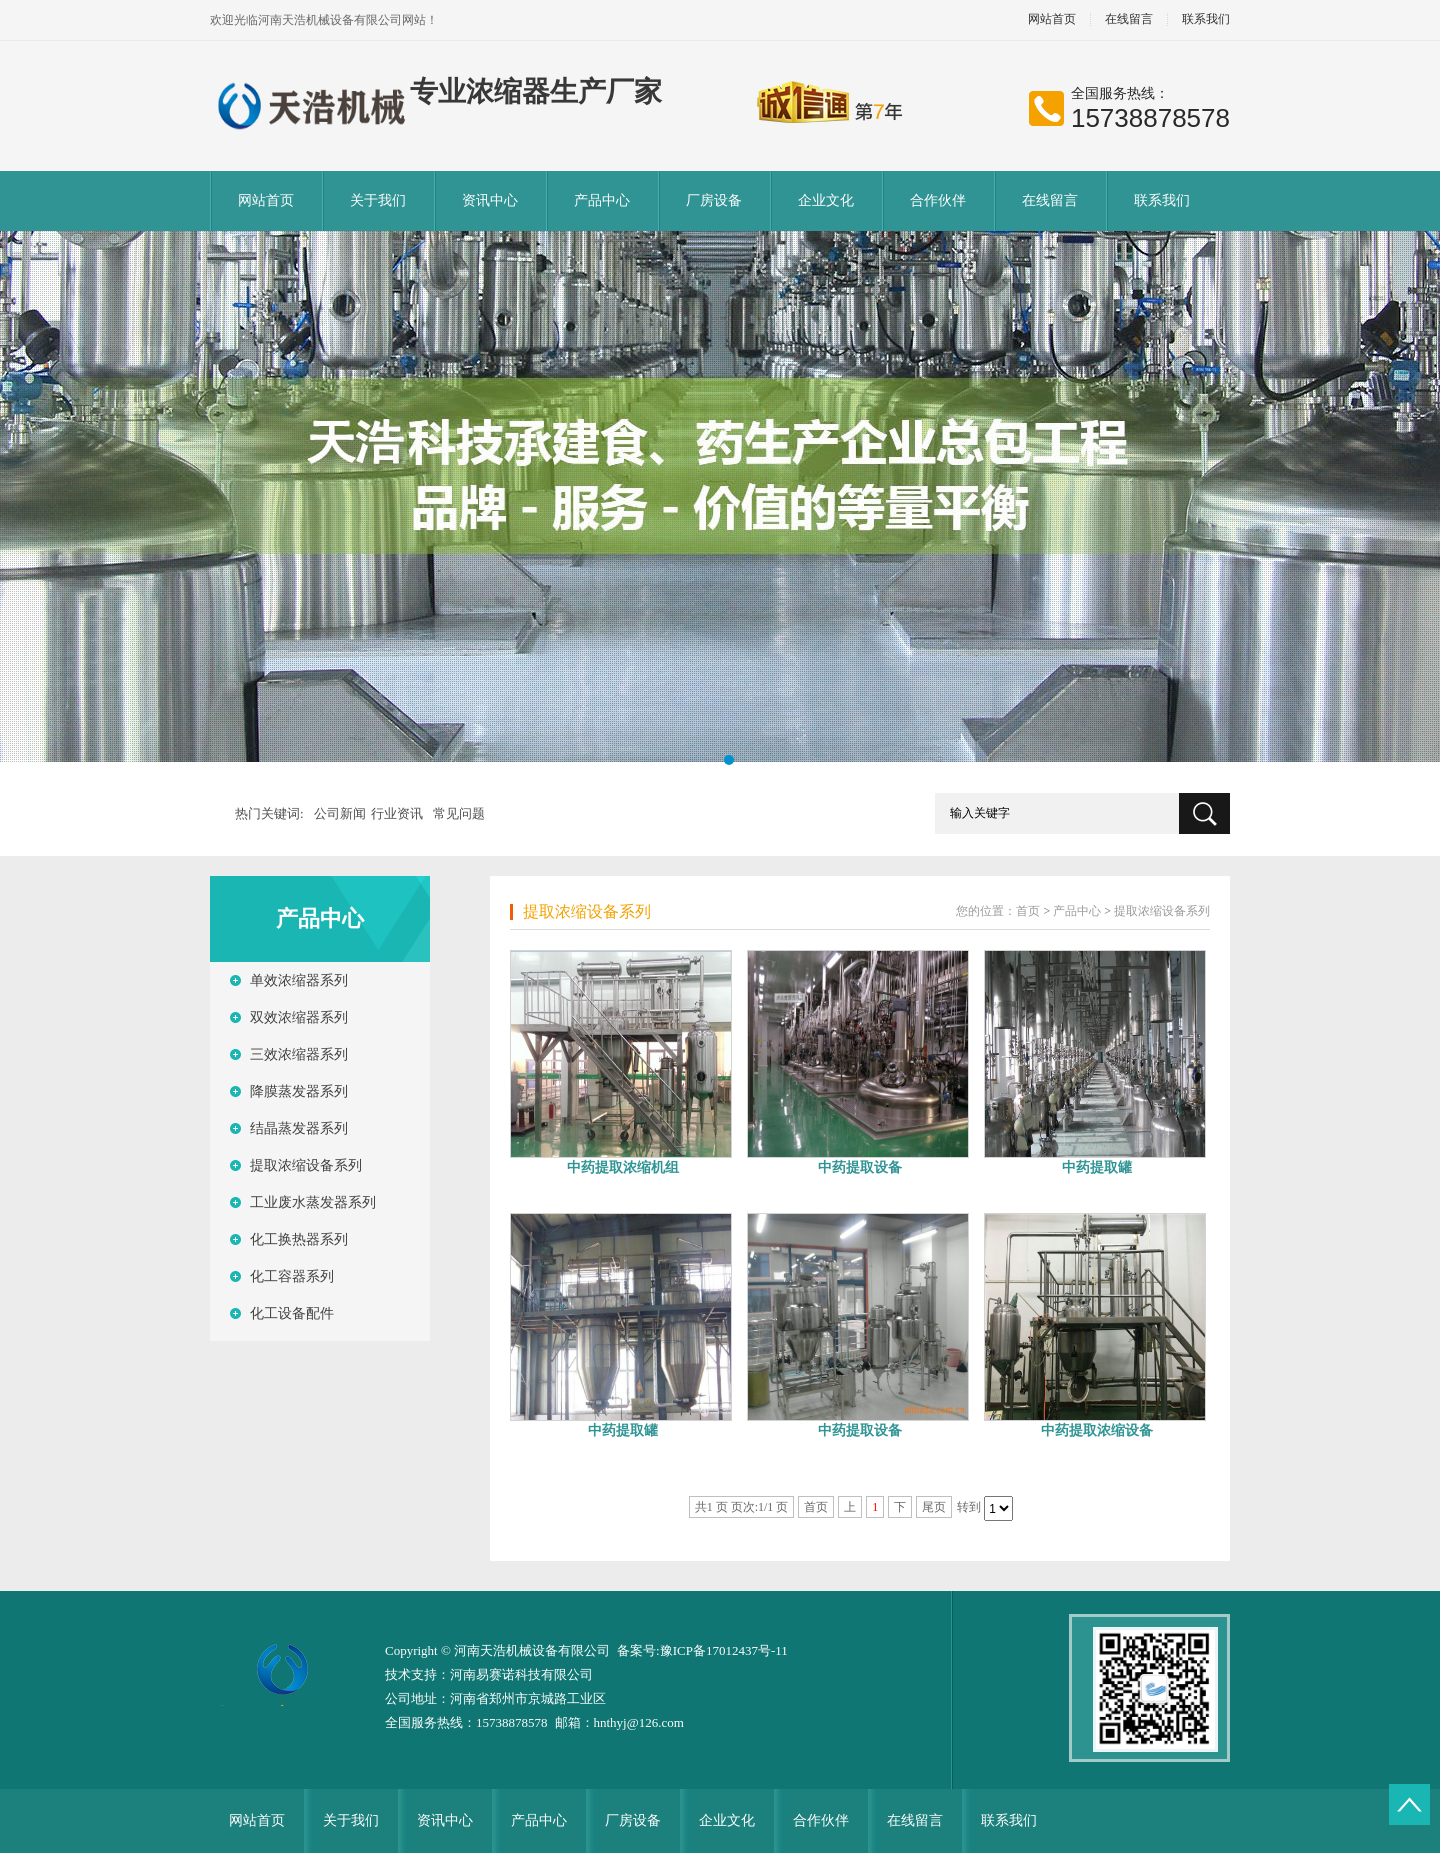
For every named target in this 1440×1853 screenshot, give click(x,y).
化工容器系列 (292, 1276)
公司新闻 (340, 813)
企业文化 (826, 200)
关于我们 (378, 200)
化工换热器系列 (299, 1239)
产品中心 (602, 200)
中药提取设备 (860, 1167)
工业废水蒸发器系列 (313, 1202)
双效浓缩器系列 (299, 1017)
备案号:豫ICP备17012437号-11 (702, 1650)
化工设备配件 (292, 1313)
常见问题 (459, 813)
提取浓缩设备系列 (306, 1165)
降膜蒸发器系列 (299, 1091)
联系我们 (1206, 19)
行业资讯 (397, 813)
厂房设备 (714, 200)
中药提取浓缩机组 (623, 1167)
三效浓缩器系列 (299, 1054)
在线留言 (1129, 19)
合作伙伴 (938, 200)
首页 (1028, 911)
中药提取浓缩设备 (1097, 1430)
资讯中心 (490, 200)
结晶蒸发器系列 (299, 1128)
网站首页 (1052, 19)
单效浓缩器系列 (299, 980)
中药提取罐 (1097, 1167)
